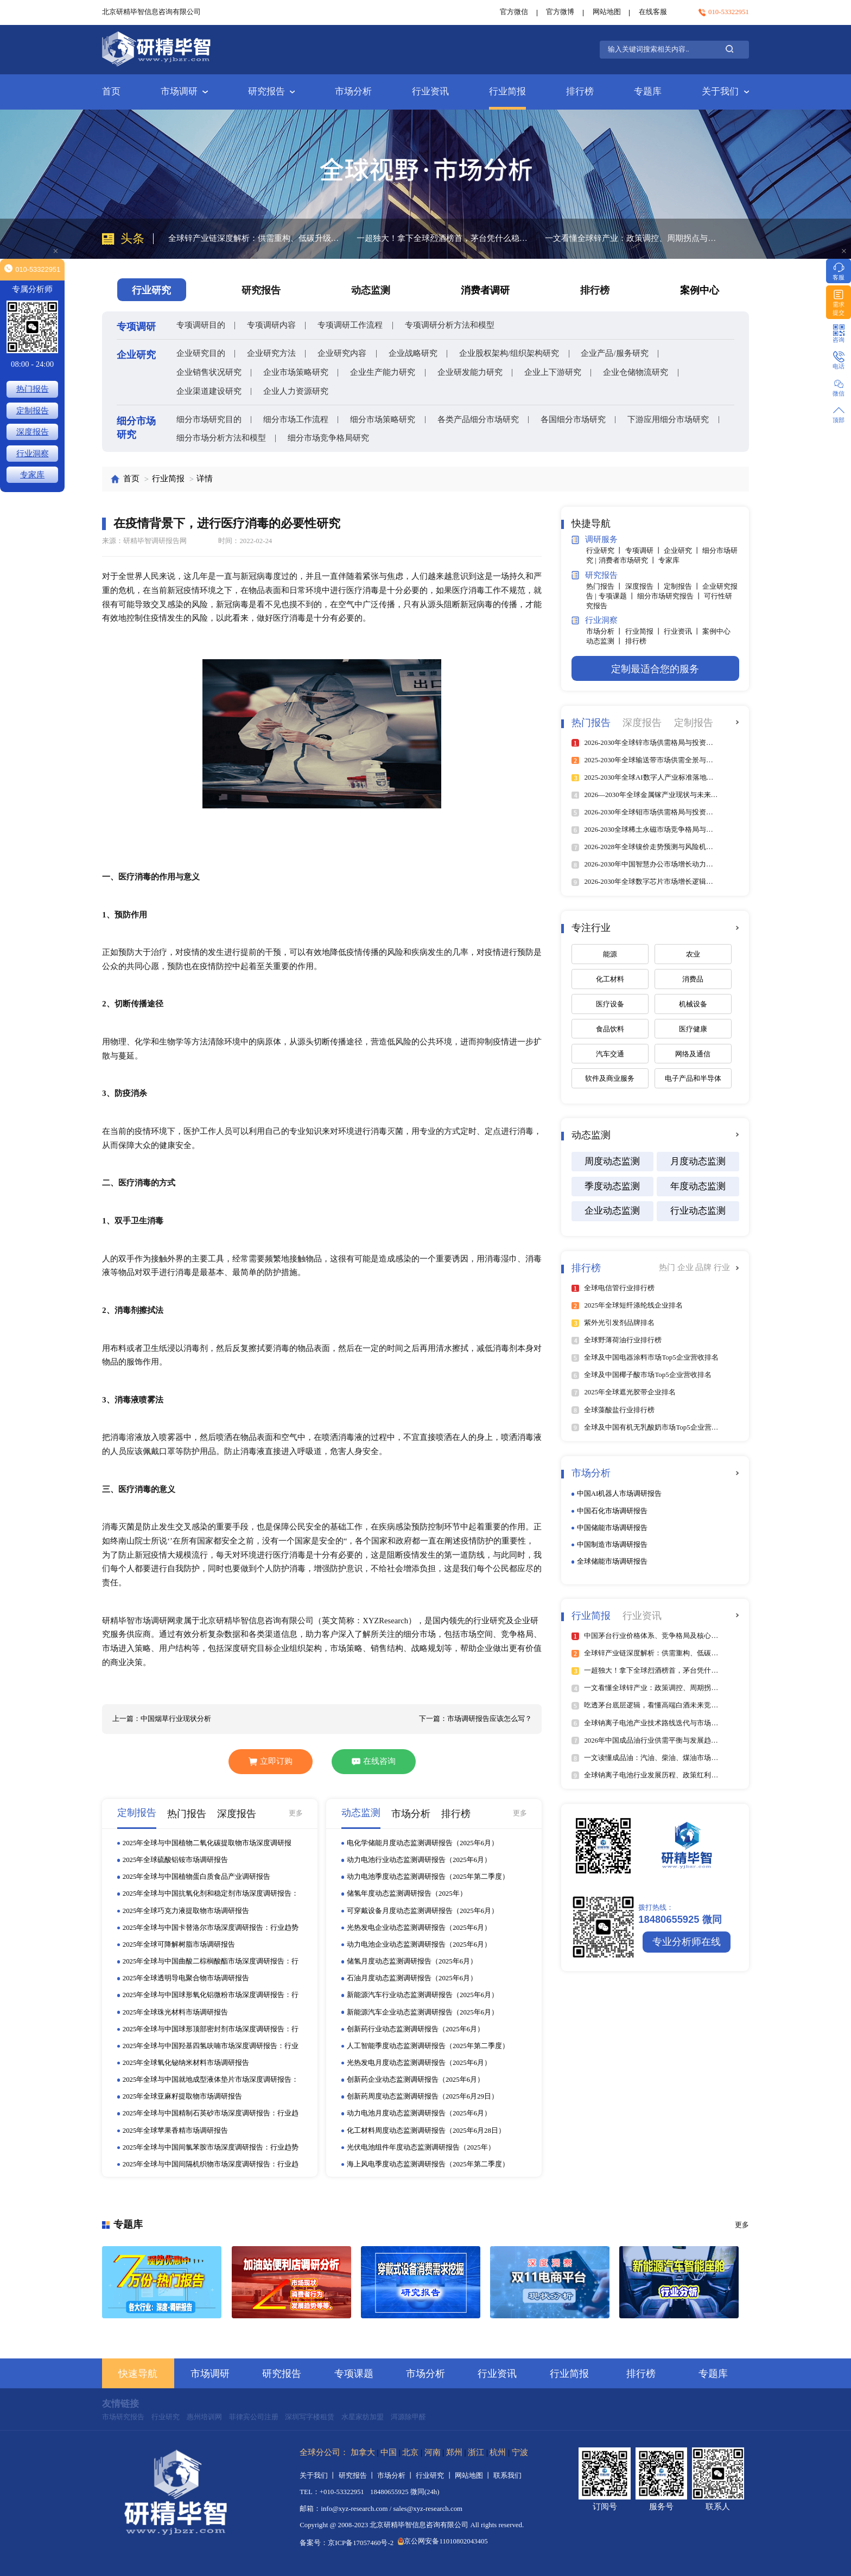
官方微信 (514, 12)
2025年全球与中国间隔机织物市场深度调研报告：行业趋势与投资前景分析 (211, 2164)
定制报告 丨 (683, 586)
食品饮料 (610, 1029)
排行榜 (580, 91)
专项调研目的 (200, 325)
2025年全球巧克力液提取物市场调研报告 (186, 1911)
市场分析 (353, 91)
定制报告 (32, 410)
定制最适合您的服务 (655, 669)
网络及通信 (692, 1054)
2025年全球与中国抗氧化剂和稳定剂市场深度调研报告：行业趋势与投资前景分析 (211, 1894)
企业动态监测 (612, 1211)
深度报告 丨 (644, 586)
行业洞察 (594, 620)
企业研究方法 (271, 353)
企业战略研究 (413, 353)
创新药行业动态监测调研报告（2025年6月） (415, 2029)
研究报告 (271, 91)
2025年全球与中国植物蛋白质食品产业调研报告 (197, 1876)
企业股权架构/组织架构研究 (509, 353)
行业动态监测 (698, 1211)
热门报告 (32, 389)
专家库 (668, 560)
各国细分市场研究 (573, 419)
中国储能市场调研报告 (612, 1528)
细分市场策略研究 (382, 419)
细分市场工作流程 (295, 419)
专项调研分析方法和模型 (449, 325)
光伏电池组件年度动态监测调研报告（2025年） (421, 2147)
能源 (610, 954)
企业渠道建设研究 (209, 391)
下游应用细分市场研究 (668, 419)
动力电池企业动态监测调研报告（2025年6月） (419, 1944)
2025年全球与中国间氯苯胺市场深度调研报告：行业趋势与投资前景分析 (211, 2148)
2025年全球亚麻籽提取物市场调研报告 (183, 2096)
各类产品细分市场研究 (478, 419)
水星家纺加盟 (362, 2417)
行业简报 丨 (644, 631)
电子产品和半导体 (693, 1078)
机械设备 (693, 1004)
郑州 (454, 2452)
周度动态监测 (612, 1161)
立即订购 (270, 1761)
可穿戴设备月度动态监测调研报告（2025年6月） (422, 1911)
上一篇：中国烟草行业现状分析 (161, 1719)
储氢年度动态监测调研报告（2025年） (407, 1893)
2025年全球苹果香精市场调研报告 (175, 2130)
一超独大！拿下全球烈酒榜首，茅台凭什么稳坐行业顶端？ (443, 238)
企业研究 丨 (683, 550)
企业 (686, 1267)
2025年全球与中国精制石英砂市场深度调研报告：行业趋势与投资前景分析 (211, 2113)
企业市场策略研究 (295, 372)
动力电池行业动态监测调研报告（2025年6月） (419, 1860)
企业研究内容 (341, 353)
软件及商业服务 (609, 1078)
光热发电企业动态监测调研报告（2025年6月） (419, 1927)
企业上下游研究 (552, 372)
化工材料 (610, 979)
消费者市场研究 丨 (628, 560)
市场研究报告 (123, 2417)
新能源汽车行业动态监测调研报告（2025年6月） (422, 1995)
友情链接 (120, 2404)
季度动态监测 (612, 1186)
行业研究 (165, 2417)
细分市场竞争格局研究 (328, 437)
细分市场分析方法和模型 (221, 437)
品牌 (704, 1267)
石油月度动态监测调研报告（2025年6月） (412, 1978)
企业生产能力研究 (382, 372)
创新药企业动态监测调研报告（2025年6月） (415, 2079)
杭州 (498, 2452)
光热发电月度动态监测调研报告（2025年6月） (419, 2063)
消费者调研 (485, 290)
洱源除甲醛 (408, 2417)
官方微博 (560, 12)
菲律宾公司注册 (253, 2417)
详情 (204, 478)
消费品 (692, 979)
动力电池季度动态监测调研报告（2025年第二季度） (428, 1876)
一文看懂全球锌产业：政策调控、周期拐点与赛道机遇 (632, 238)
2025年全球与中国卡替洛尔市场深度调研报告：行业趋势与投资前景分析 (211, 1928)
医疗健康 (693, 1029)
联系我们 (507, 2475)
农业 (693, 954)
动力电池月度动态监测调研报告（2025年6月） (419, 2113)
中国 (388, 2452)
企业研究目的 (200, 353)
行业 (722, 1267)
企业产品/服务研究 (614, 353)
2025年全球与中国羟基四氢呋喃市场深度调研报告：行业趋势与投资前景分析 (211, 2046)
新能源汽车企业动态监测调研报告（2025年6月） (422, 2012)
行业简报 (507, 91)
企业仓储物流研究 (635, 372)
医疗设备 (610, 1004)
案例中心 (699, 290)
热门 (668, 1267)
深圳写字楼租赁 (309, 2417)
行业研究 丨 (605, 550)
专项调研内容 (271, 325)
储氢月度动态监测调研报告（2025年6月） (412, 1961)
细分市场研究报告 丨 (670, 596)
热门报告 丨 (605, 586)
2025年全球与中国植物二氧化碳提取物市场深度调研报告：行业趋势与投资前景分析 (207, 1843)
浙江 (476, 2452)
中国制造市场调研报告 (612, 1544)
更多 (296, 1813)
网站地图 (607, 12)
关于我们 (725, 91)
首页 (111, 91)
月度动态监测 (698, 1161)
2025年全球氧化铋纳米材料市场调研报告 (186, 2063)
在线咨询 (374, 1761)
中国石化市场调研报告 (612, 1511)
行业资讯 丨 (683, 631)
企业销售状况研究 (209, 372)
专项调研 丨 (644, 550)
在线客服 (653, 12)
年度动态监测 (698, 1186)
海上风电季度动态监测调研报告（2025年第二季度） (428, 2164)
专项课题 (353, 2373)
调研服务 (594, 539)
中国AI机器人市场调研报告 (619, 1493)
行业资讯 (430, 91)
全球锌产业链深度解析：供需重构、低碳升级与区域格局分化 (255, 238)
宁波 (520, 2452)
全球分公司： (324, 2452)
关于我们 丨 (319, 2475)
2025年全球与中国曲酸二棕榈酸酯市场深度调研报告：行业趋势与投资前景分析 (211, 1961)
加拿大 (363, 2452)
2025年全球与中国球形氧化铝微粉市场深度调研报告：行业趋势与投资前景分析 (211, 1995)
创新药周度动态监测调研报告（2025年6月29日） (422, 2096)
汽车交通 (610, 1054)
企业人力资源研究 (295, 391)
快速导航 (137, 2373)
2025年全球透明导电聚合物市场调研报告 (186, 1978)
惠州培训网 (204, 2417)
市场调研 (184, 91)
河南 (432, 2452)
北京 (410, 2452)
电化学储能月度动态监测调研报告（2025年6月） (422, 1843)
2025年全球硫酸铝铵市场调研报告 (175, 1860)
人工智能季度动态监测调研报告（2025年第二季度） (428, 2046)
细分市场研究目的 (209, 419)
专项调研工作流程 (350, 325)
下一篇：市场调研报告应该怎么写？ (475, 1719)
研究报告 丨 (358, 2475)
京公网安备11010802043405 (443, 2541)
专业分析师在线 (686, 1941)
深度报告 (32, 432)
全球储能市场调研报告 (612, 1561)
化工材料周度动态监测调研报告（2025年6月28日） (426, 2130)
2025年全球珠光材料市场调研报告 (175, 2012)
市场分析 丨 (605, 631)
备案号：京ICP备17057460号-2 (346, 2543)
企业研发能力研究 (470, 372)
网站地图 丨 (474, 2475)
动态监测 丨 (605, 641)
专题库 (648, 91)
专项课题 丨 (618, 596)
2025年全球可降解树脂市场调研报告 (179, 1944)
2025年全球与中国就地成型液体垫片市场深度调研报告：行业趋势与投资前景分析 (211, 2080)
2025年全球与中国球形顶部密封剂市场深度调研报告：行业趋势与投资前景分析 (211, 2029)
